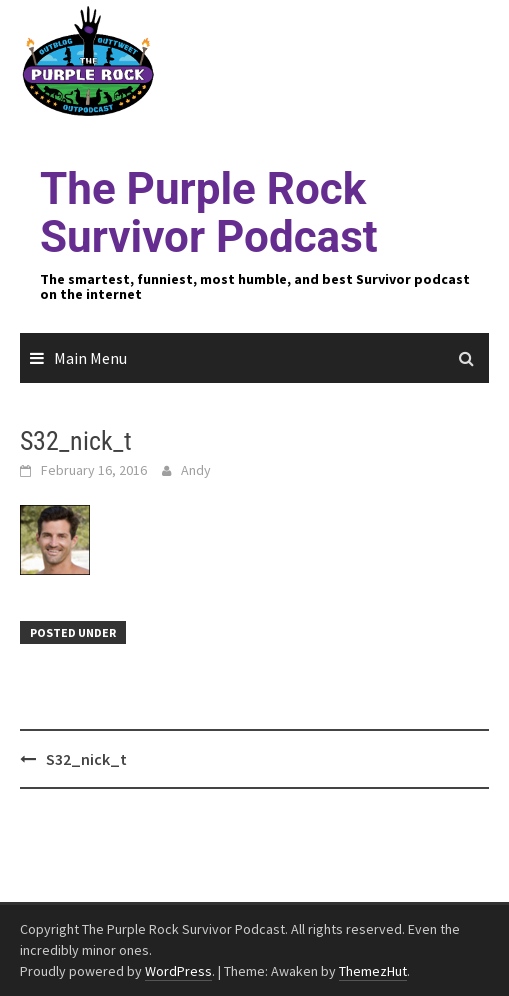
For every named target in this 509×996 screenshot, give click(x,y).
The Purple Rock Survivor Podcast (209, 213)
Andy (196, 470)
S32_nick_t (86, 759)
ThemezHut (373, 971)
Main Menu (90, 358)
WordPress (178, 971)
